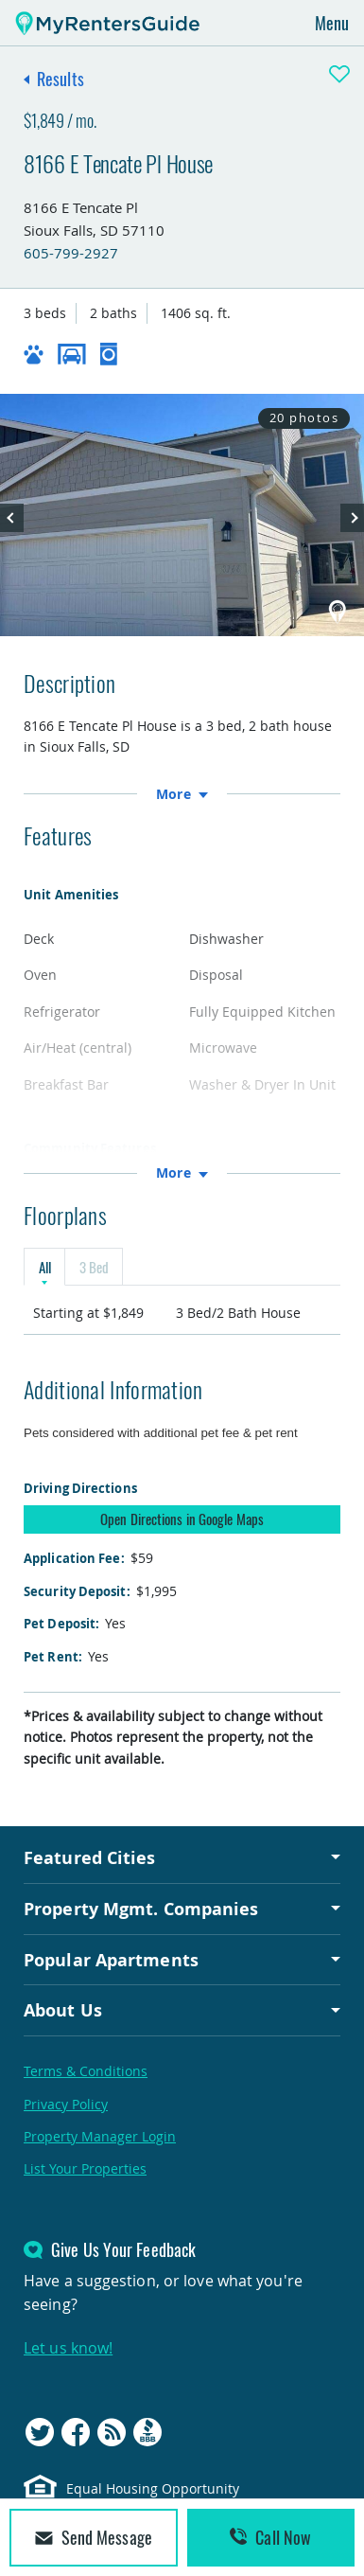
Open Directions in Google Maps (182, 1518)
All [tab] (44, 1266)
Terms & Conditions (85, 2071)
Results (60, 78)
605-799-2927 (71, 252)
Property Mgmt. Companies (141, 1908)
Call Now (270, 2537)
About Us (63, 2010)
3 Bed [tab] (93, 1266)
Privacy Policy (66, 2104)
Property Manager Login (100, 2136)
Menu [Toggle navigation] (332, 22)
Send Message (93, 2537)
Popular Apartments (111, 1959)
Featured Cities (90, 1857)
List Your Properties (85, 2168)
